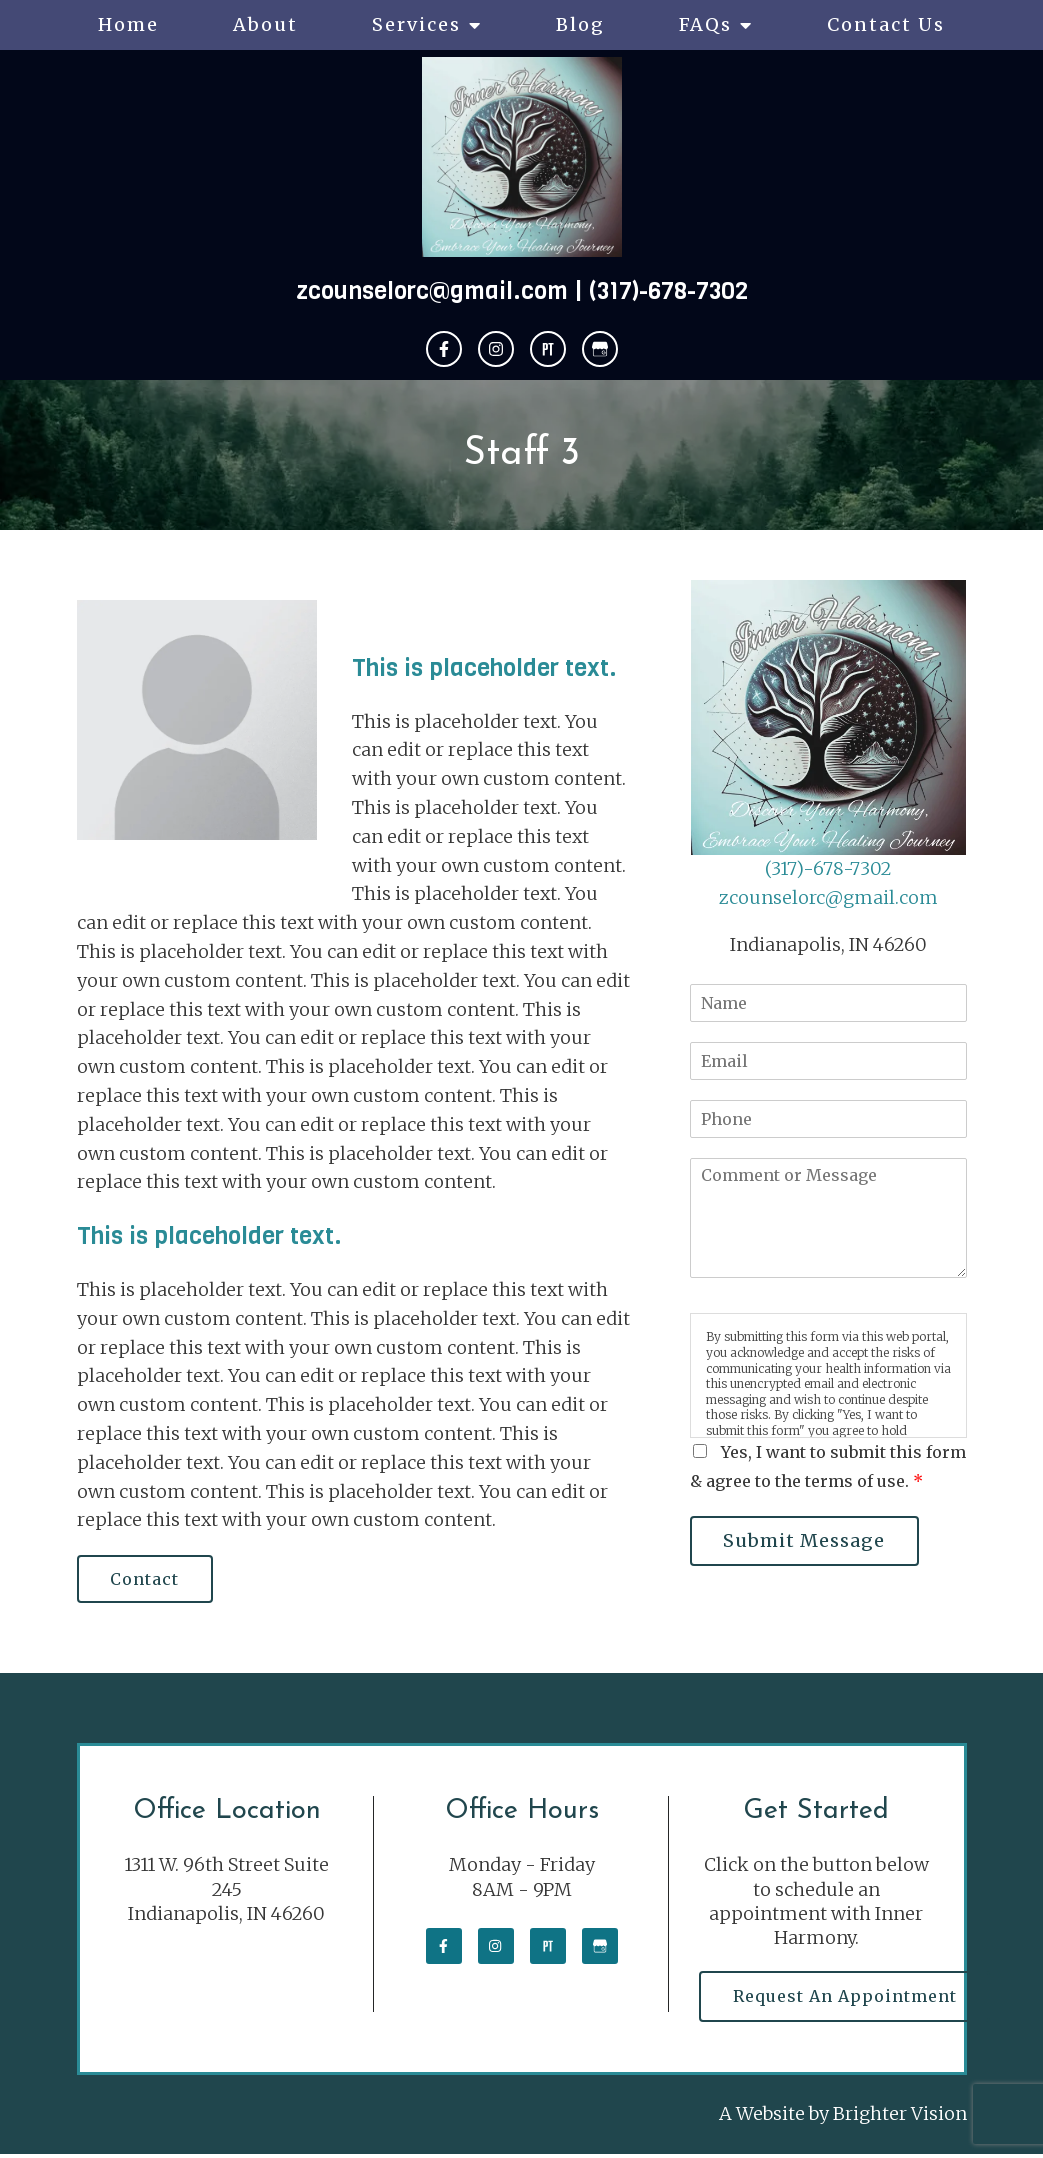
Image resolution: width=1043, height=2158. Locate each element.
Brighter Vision (900, 2118)
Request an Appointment (848, 1999)
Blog (580, 24)
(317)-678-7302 (668, 291)
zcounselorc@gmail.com (432, 291)
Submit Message (808, 1541)
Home (128, 24)
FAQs (705, 24)
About (265, 24)
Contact (148, 1580)
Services (416, 24)
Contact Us (886, 24)
